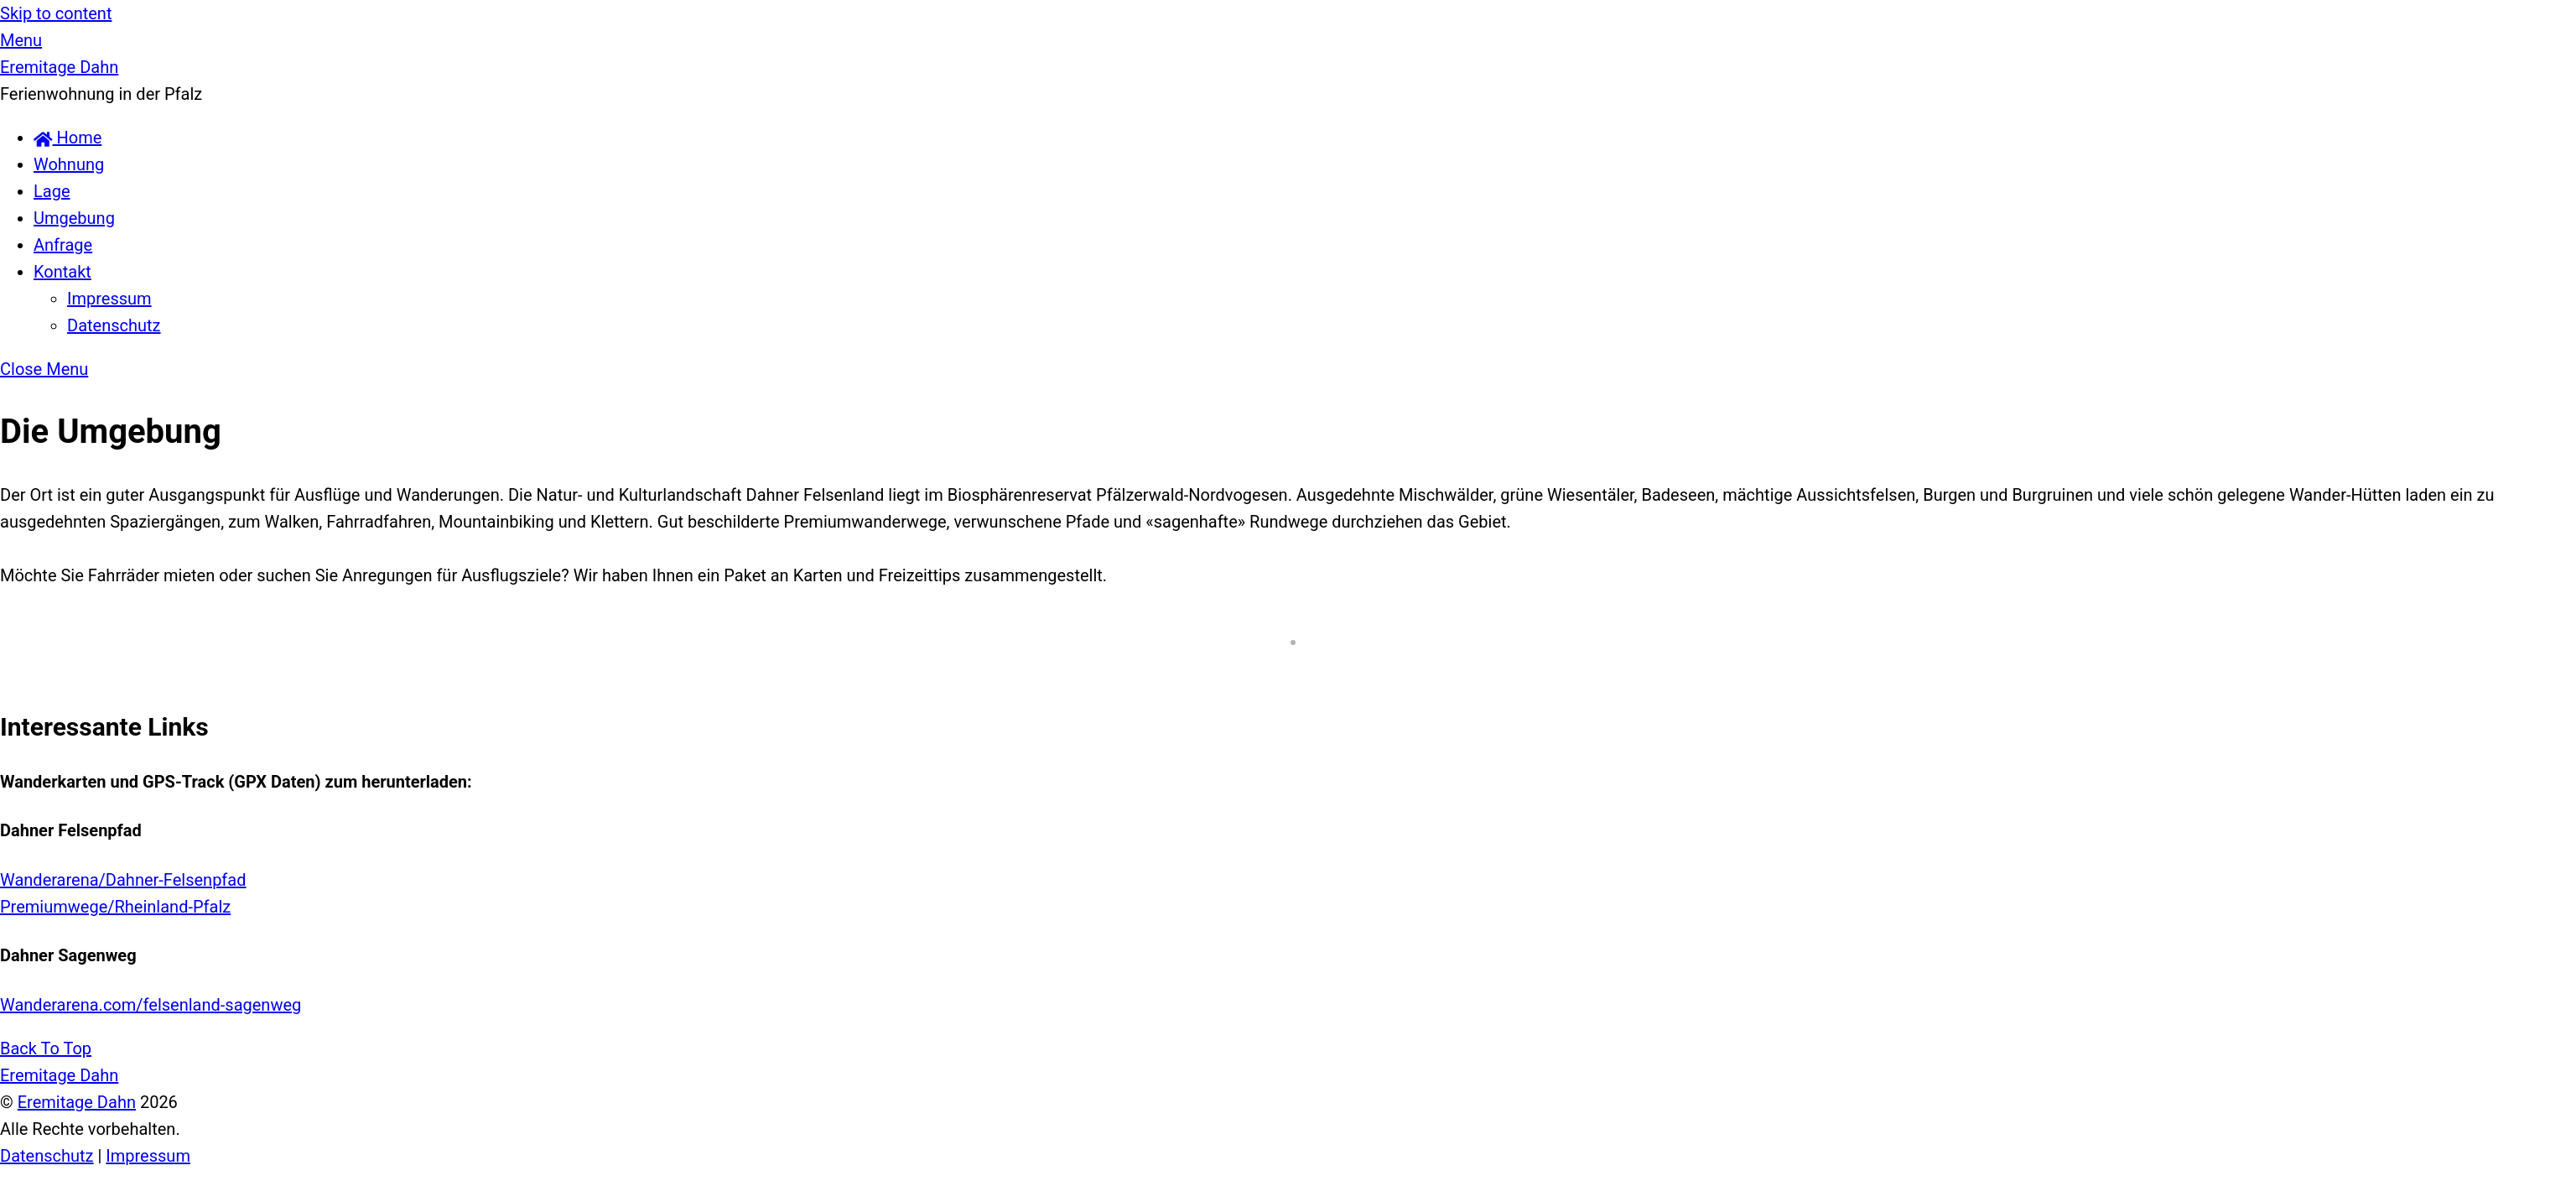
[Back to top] (45, 1048)
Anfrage (63, 245)
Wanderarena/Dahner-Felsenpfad (123, 880)
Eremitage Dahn (77, 1102)
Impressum (109, 299)
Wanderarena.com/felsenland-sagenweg (150, 1005)
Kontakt (62, 272)
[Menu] (21, 40)
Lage (52, 191)
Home (67, 137)
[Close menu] (44, 369)
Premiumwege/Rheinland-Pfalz (115, 907)
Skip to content (56, 13)
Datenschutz (114, 325)
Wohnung (69, 164)
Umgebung (74, 218)
